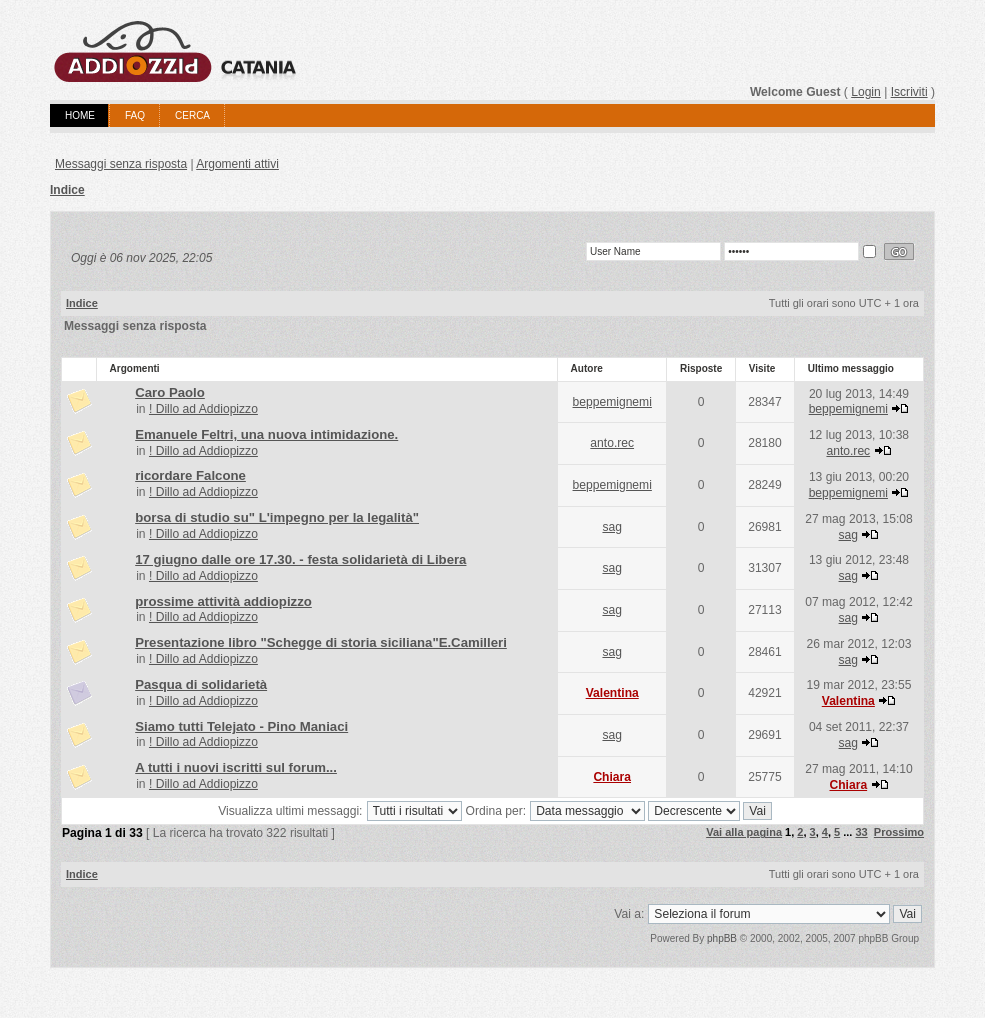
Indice (67, 190)
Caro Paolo (170, 392)
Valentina (612, 693)
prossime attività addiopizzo (223, 601)
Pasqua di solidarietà (201, 684)
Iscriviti (909, 92)
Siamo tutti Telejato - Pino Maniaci (241, 726)
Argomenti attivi (237, 164)
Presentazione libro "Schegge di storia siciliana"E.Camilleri (321, 642)
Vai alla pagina (744, 832)
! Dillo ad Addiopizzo (203, 409)
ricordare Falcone (190, 475)
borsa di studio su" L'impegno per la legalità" (277, 517)
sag (612, 527)
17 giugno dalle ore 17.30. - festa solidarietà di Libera (300, 559)
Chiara (612, 777)
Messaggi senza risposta (121, 164)
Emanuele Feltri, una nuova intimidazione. (266, 434)
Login (866, 92)
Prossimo (899, 832)
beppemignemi (612, 402)
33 (861, 832)
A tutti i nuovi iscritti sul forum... (236, 767)
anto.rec (612, 443)
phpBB (722, 938)
